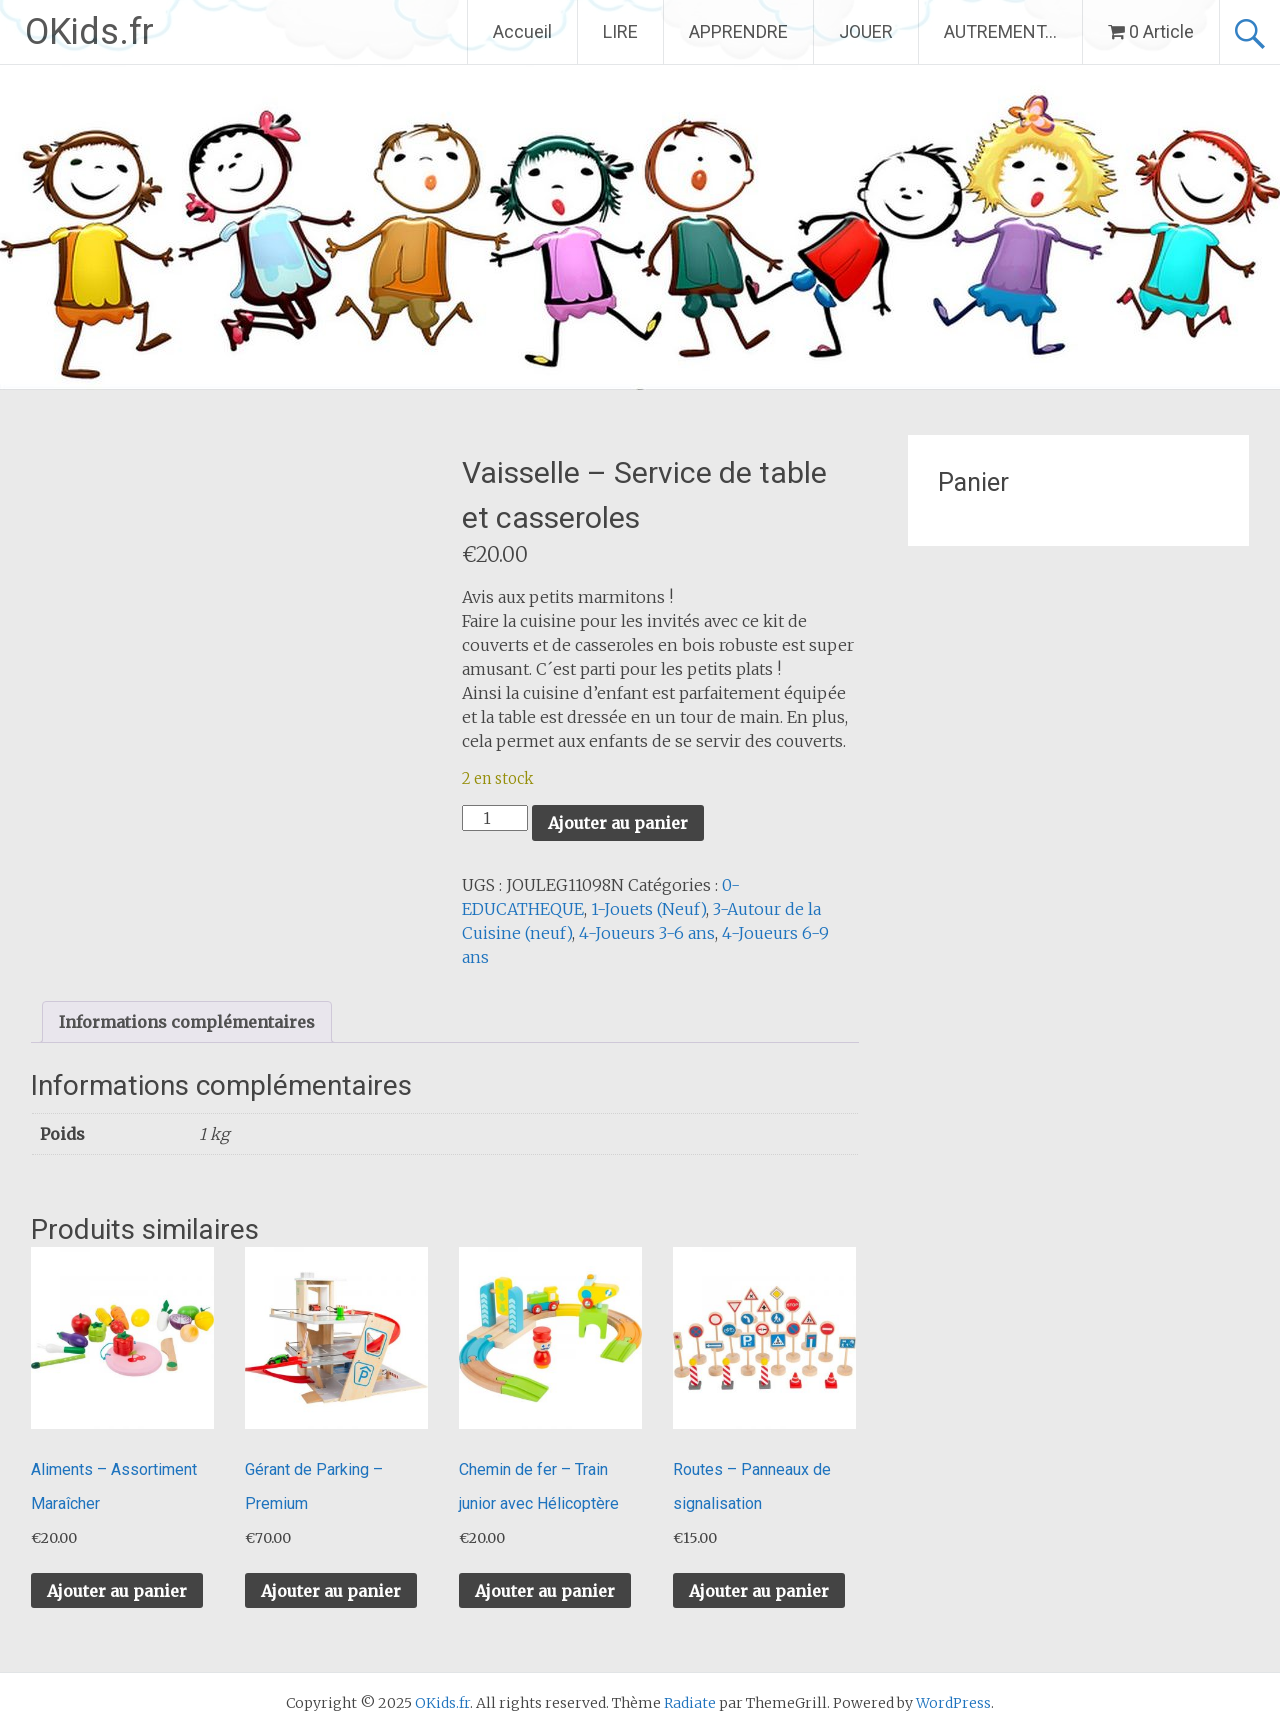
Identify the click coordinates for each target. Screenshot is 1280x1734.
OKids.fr (89, 32)
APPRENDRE (738, 31)
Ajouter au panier (618, 823)
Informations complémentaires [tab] (187, 1022)
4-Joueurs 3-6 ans (647, 933)
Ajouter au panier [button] (117, 1591)
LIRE (620, 31)
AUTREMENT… (1000, 31)
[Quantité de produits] (495, 818)
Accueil (522, 31)
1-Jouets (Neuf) (648, 909)
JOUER (866, 31)
